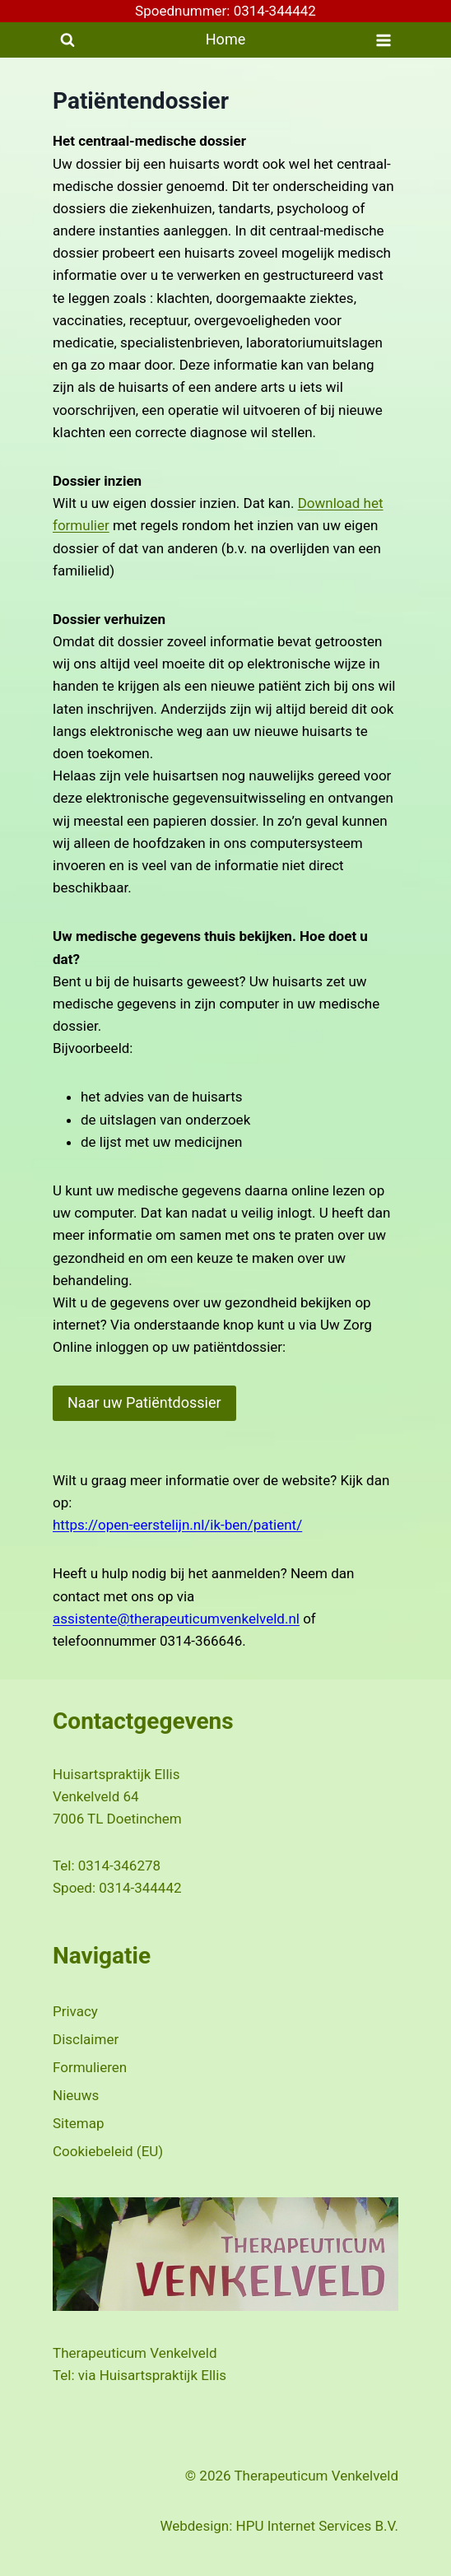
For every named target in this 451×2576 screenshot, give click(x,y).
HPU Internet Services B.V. (317, 2526)
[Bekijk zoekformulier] (67, 40)
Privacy (75, 2011)
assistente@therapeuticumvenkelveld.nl (176, 1618)
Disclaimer (86, 2039)
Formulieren (90, 2067)
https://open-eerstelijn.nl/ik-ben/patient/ (177, 1524)
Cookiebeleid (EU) (108, 2151)
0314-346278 (119, 1865)
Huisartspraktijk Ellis (163, 2375)
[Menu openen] (383, 40)
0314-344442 (140, 1888)
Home (225, 39)
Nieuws (76, 2095)
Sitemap (79, 2123)
